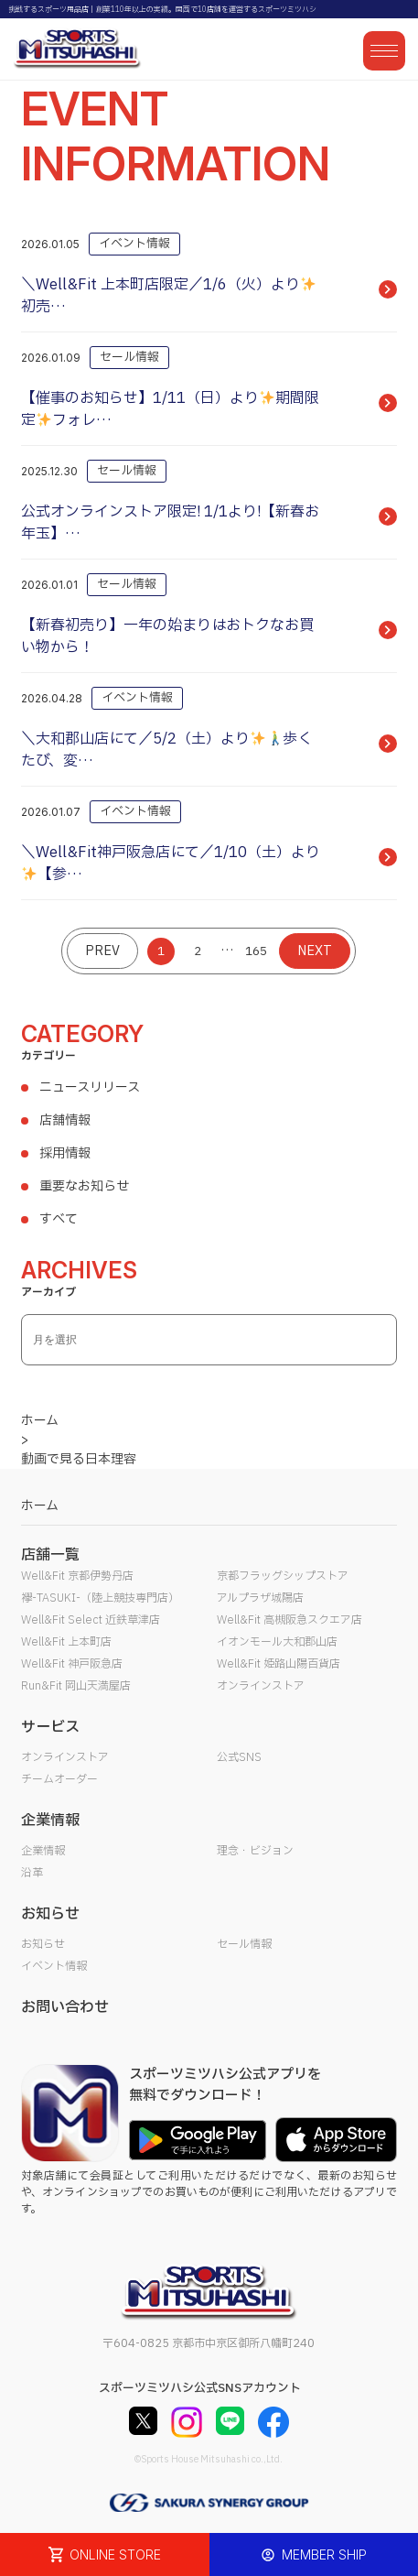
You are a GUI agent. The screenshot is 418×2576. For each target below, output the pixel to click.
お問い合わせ (65, 2007)
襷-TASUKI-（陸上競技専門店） (100, 1598)
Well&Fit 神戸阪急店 (72, 1664)
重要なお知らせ (84, 1186)
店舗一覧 (50, 1555)
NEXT (314, 951)
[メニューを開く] (384, 51)
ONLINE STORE (105, 2554)
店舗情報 (65, 1120)
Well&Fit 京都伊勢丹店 (77, 1576)
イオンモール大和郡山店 (277, 1642)
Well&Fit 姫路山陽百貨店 (278, 1664)
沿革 (32, 1872)
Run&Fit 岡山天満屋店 (76, 1686)
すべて (58, 1219)
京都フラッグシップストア (282, 1576)
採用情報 (65, 1153)
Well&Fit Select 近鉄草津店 (90, 1620)
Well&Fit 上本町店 (66, 1642)
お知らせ (43, 1944)
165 (256, 951)
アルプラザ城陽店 (260, 1598)
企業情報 (43, 1850)
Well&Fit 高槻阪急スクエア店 (289, 1620)
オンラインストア (261, 1686)
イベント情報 (54, 1966)
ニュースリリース (89, 1087)
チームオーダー (59, 1779)
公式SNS (239, 1757)
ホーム (40, 1506)
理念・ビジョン (255, 1850)
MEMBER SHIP (314, 2554)
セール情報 (244, 1944)
